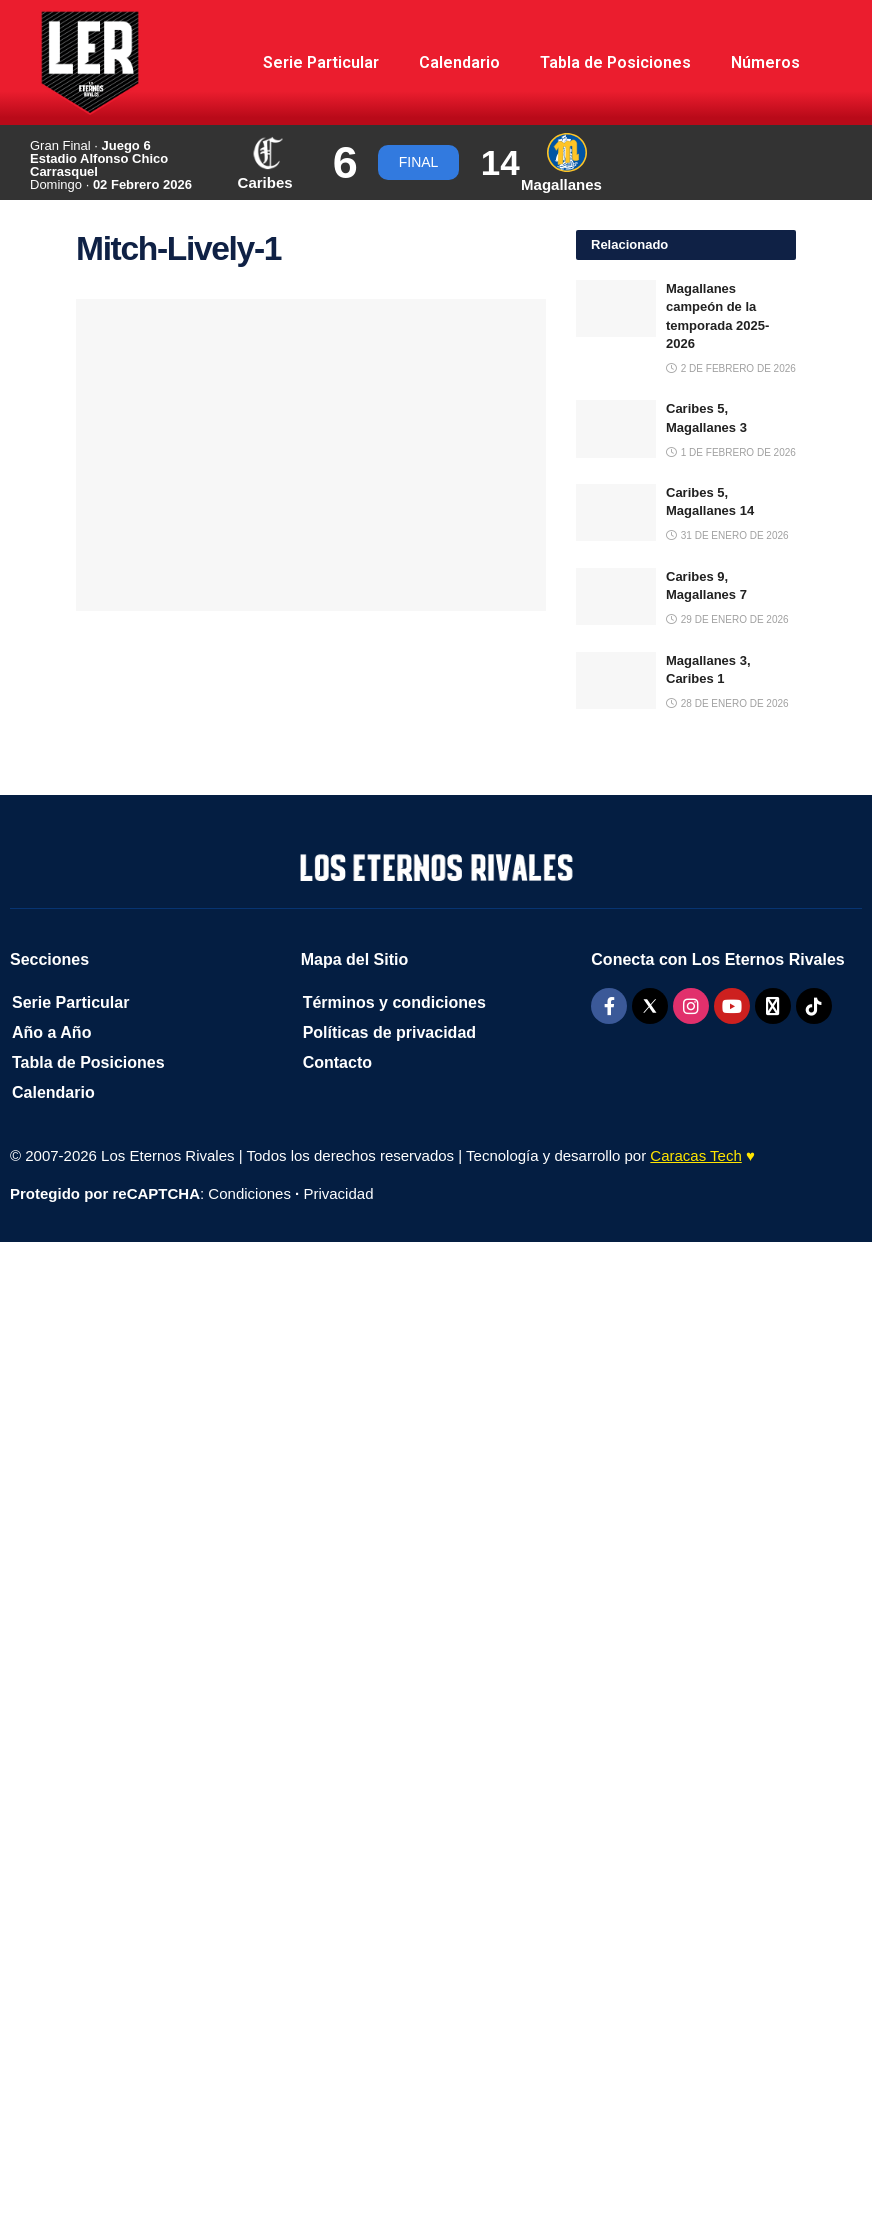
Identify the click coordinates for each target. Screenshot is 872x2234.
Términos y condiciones (394, 1002)
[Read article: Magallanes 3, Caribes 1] (616, 680)
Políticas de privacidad (389, 1032)
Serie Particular (321, 62)
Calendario (459, 62)
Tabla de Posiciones (615, 62)
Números (765, 62)
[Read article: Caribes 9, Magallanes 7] (616, 596)
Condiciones (249, 1193)
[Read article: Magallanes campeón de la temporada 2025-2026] (616, 308)
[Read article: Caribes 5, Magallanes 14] (616, 512)
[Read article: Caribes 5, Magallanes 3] (616, 428)
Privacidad (338, 1193)
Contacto (337, 1062)
